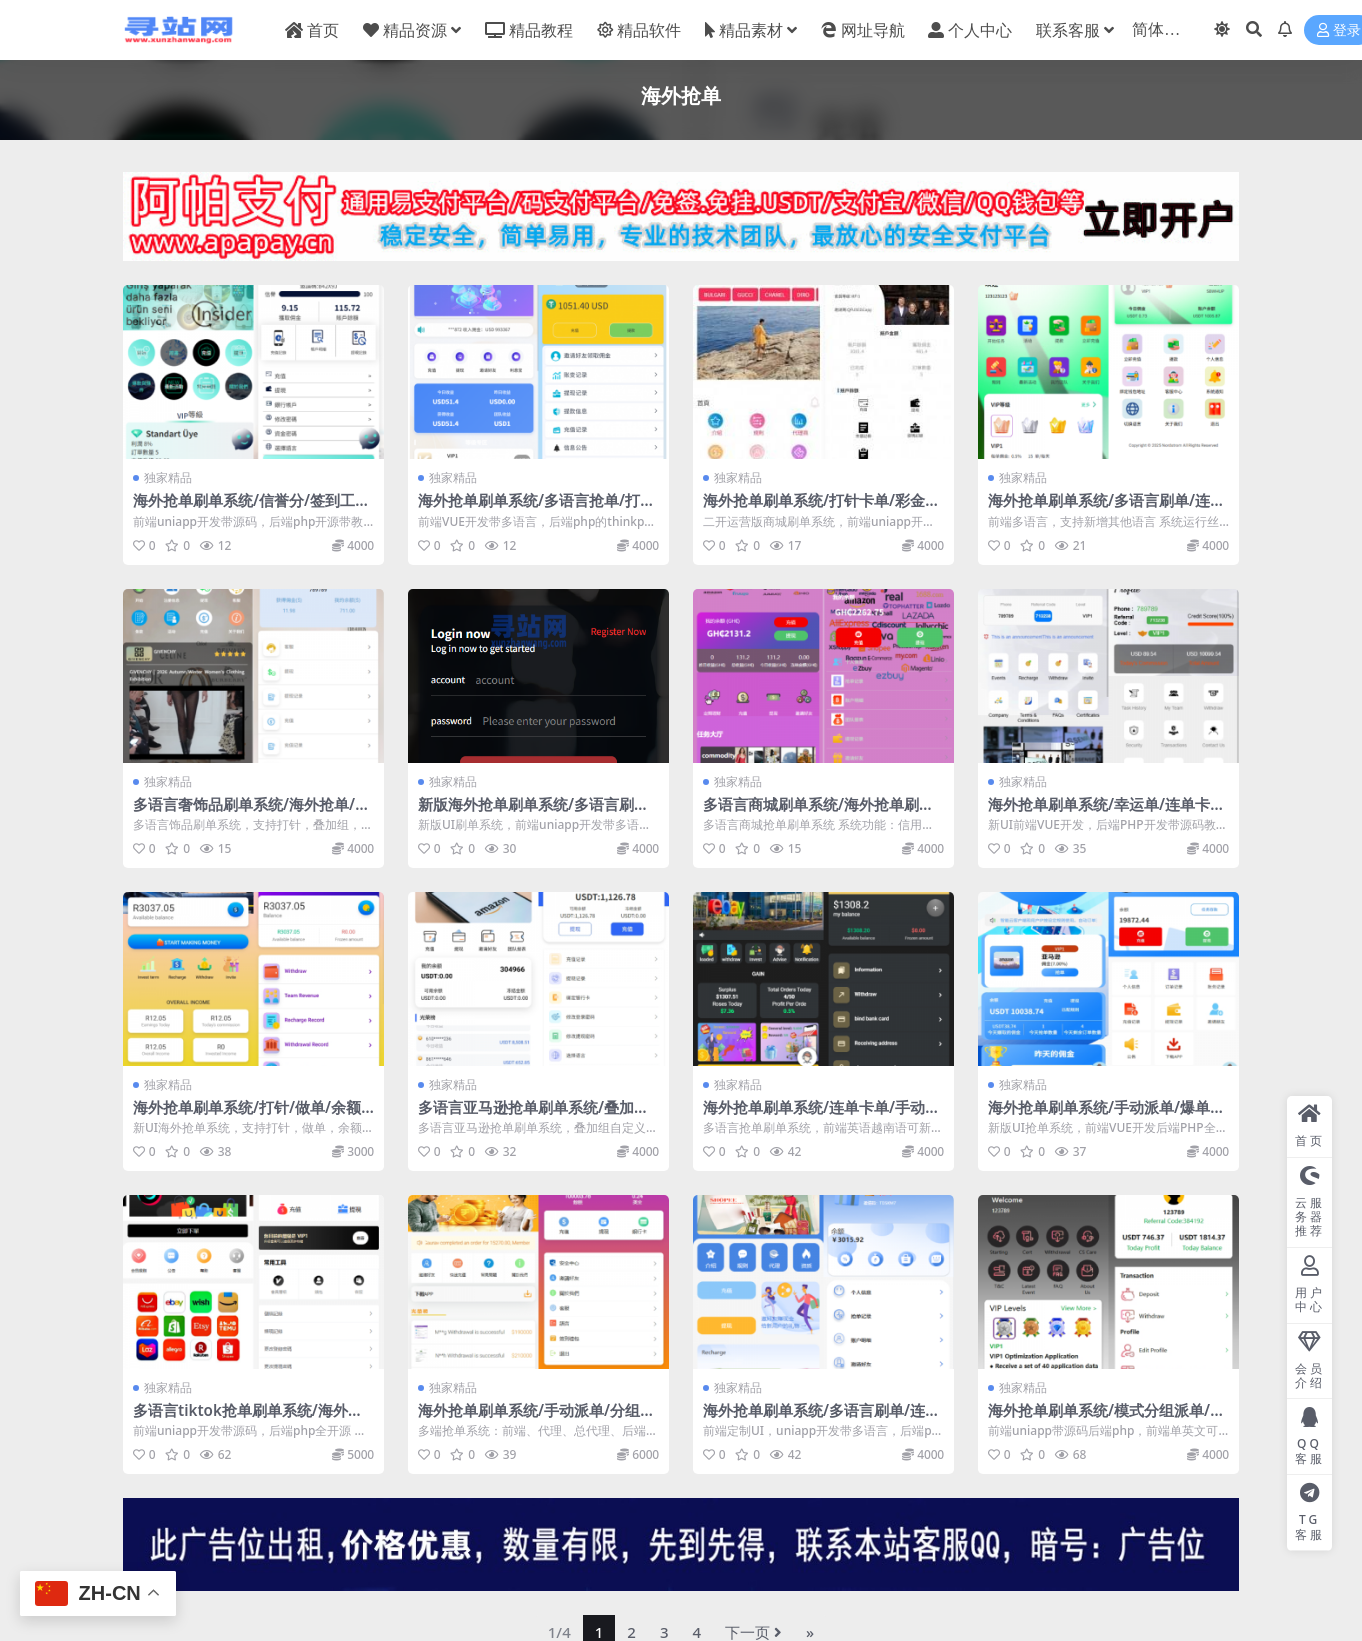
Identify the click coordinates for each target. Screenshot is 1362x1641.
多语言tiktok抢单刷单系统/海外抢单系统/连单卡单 (248, 1419)
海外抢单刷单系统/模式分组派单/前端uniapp (1106, 1419)
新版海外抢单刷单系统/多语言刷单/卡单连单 (536, 813)
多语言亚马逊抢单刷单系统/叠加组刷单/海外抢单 (533, 1116)
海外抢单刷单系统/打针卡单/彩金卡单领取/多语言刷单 (821, 509)
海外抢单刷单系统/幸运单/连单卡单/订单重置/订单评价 (1099, 813)
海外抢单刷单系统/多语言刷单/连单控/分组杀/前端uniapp (821, 1419)
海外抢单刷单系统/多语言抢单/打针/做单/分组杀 (529, 509)
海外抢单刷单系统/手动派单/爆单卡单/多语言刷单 (1106, 1116)
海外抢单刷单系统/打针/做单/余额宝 (247, 1116)
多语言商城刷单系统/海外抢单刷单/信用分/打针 (821, 813)
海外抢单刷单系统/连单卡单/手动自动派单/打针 (821, 1116)
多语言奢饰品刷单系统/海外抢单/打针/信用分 (251, 813)
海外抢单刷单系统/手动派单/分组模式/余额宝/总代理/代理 (536, 1419)
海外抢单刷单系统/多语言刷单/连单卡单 (1106, 509)
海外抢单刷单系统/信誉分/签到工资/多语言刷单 (244, 509)
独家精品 (168, 477)
